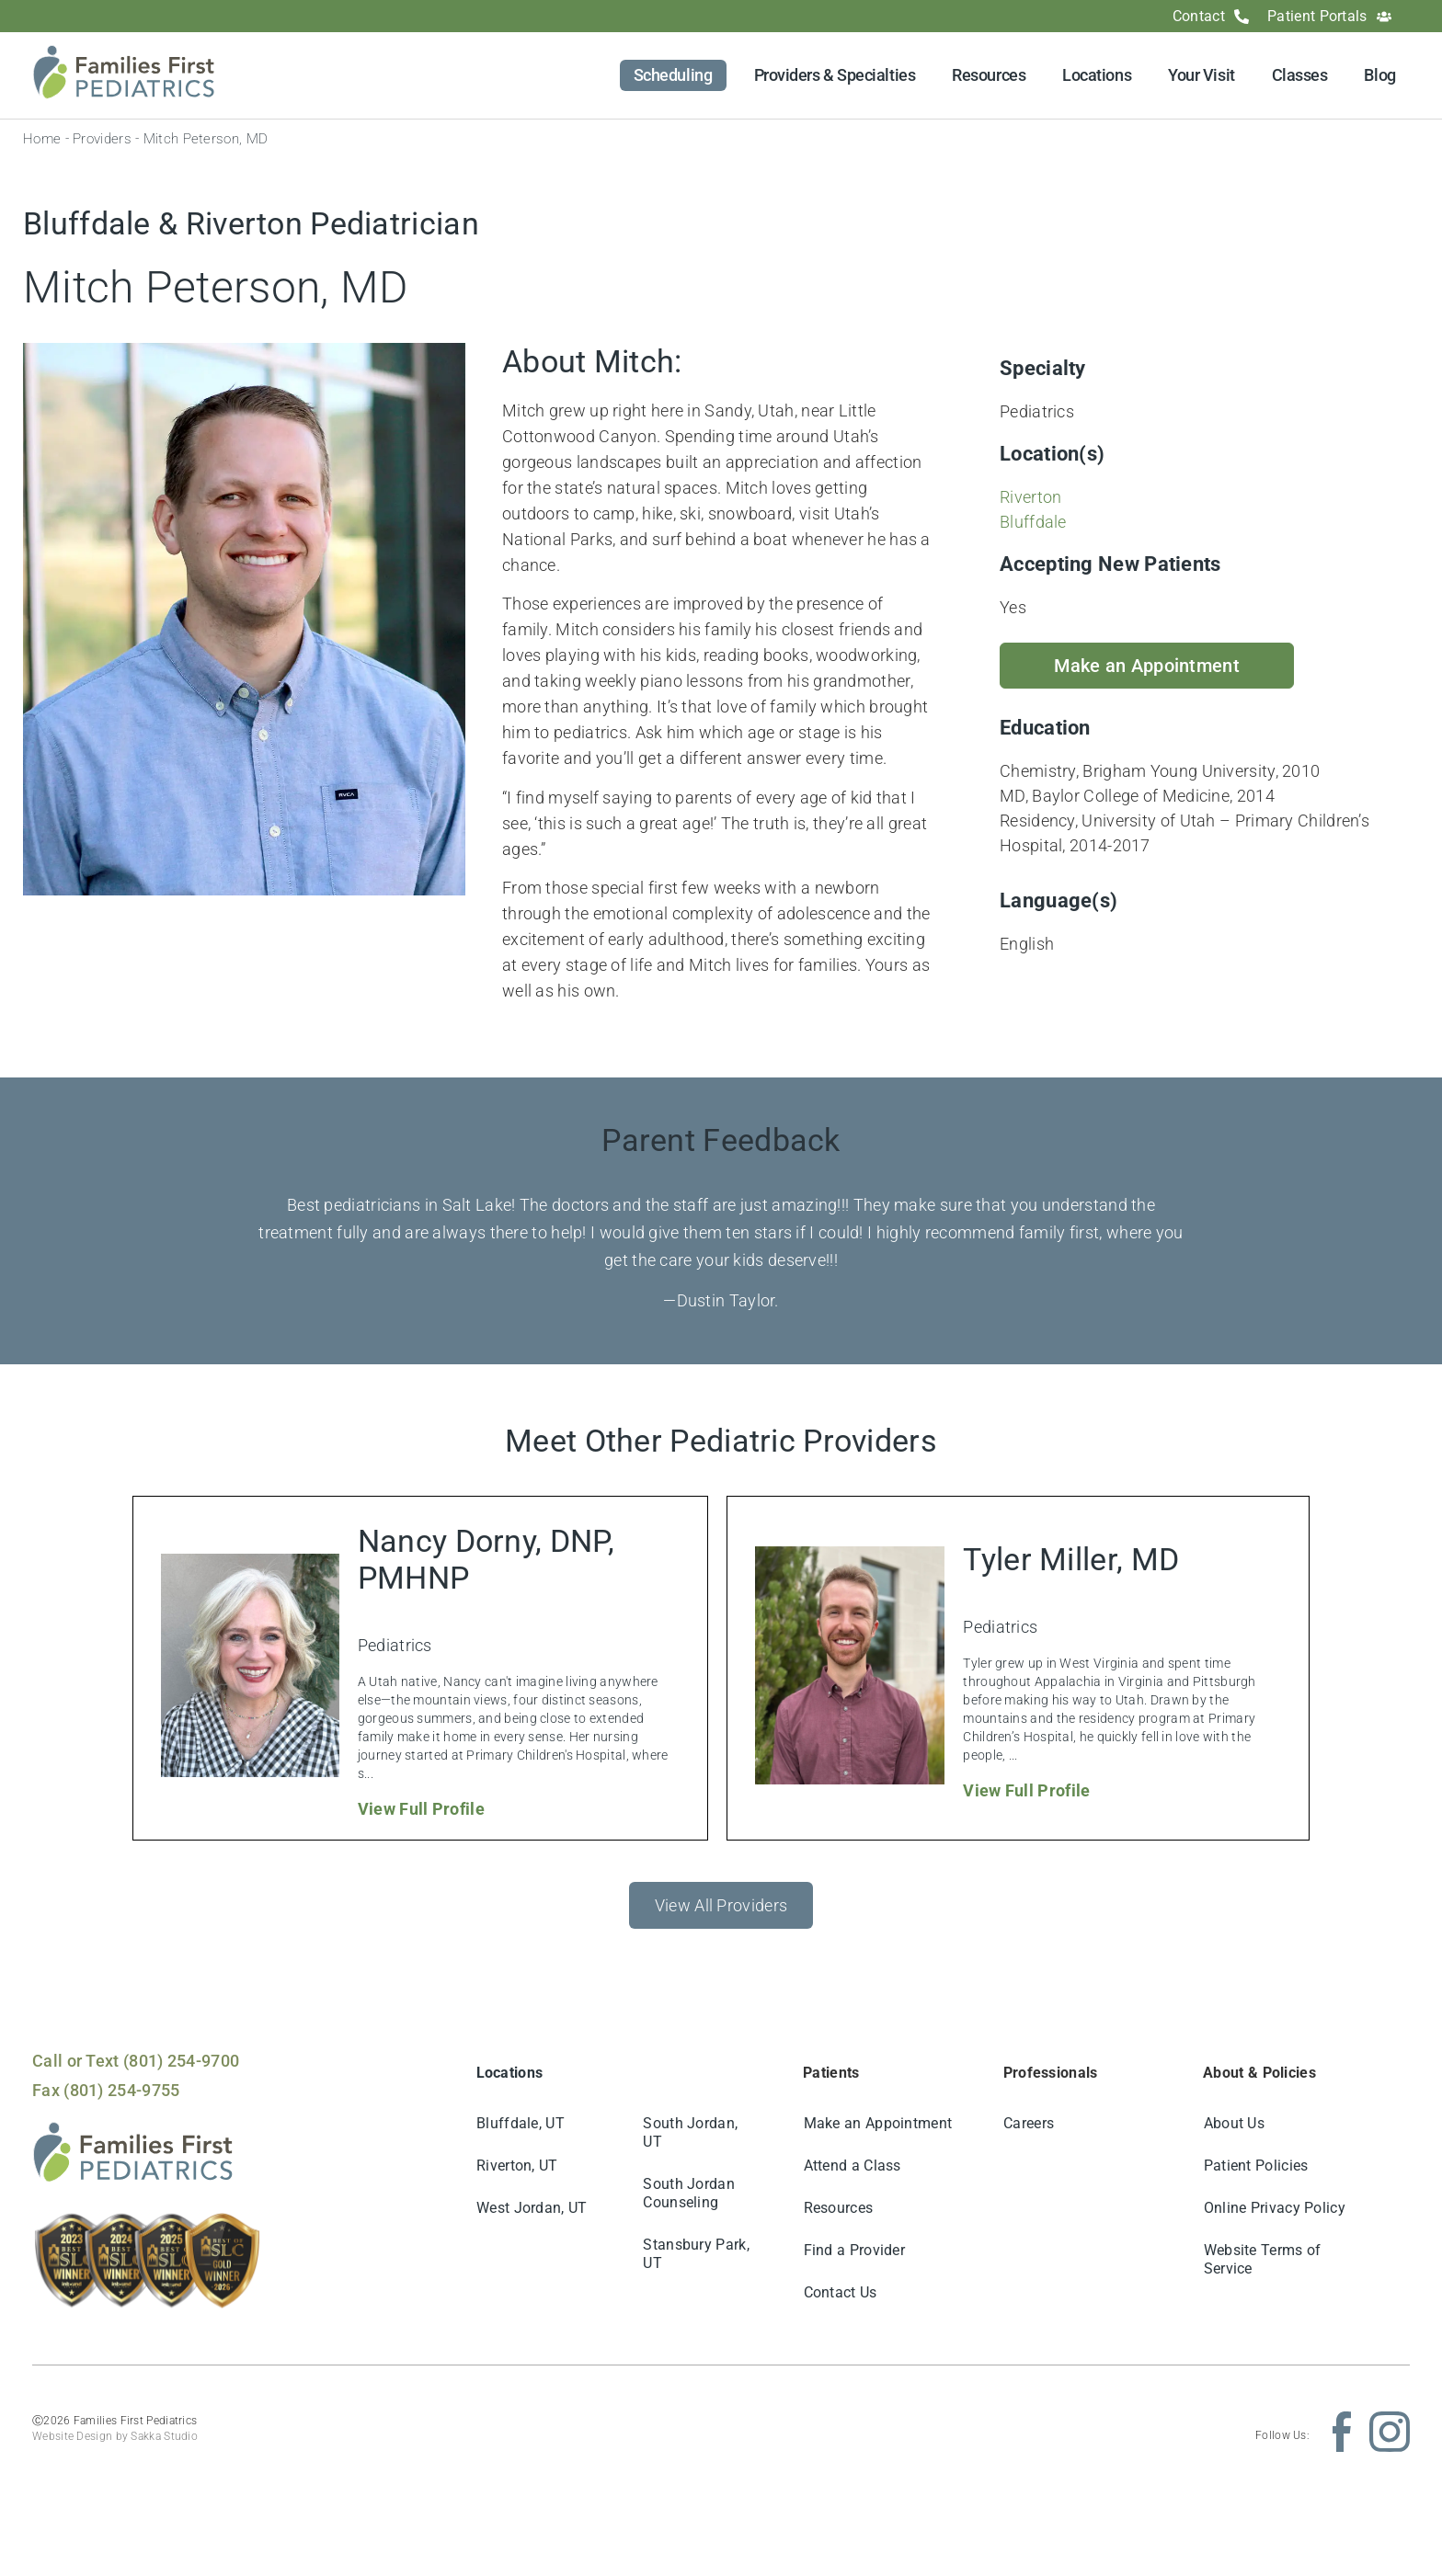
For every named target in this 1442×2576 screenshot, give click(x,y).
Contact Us (840, 2292)
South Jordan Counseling (690, 2193)
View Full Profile (421, 1808)
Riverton (1030, 497)
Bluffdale (1033, 521)
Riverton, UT (518, 2165)
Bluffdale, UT (521, 2123)
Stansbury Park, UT (697, 2254)
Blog (1379, 75)
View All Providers (721, 1905)
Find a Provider (855, 2250)
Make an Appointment (878, 2123)
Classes (1300, 75)
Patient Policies (1256, 2165)
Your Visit (1201, 75)
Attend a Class (852, 2165)
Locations (1096, 75)
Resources (988, 75)
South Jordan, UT (691, 2132)
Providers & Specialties (835, 75)
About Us (1234, 2123)
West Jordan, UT (533, 2208)
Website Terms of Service (1263, 2259)
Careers (1029, 2123)
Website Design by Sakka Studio (115, 2436)
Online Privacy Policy (1274, 2208)
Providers (102, 139)
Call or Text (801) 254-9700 (135, 2060)
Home (42, 139)
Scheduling (673, 75)
